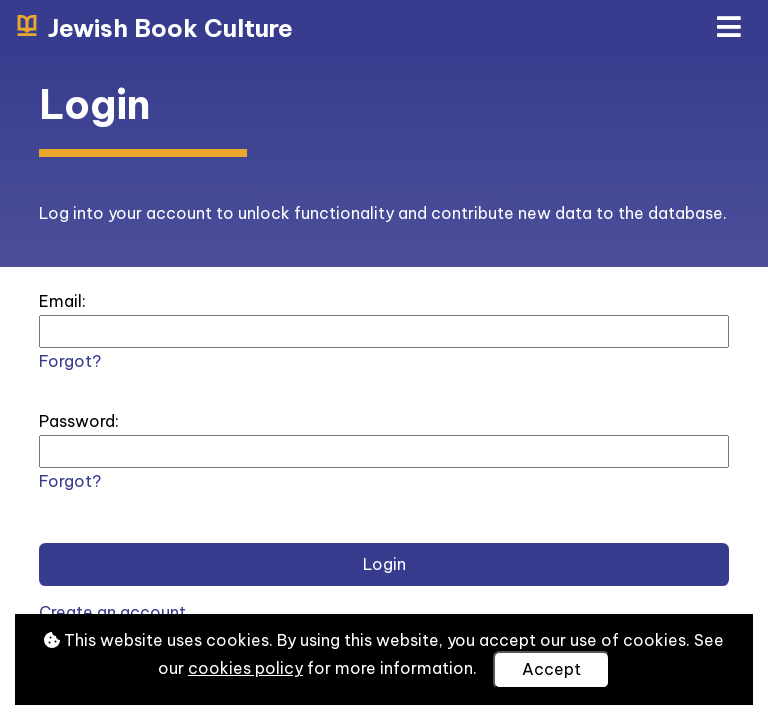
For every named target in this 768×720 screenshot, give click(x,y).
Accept (551, 669)
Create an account (112, 612)
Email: (62, 301)
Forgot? (70, 361)
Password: (79, 421)
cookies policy (245, 668)
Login (384, 564)
